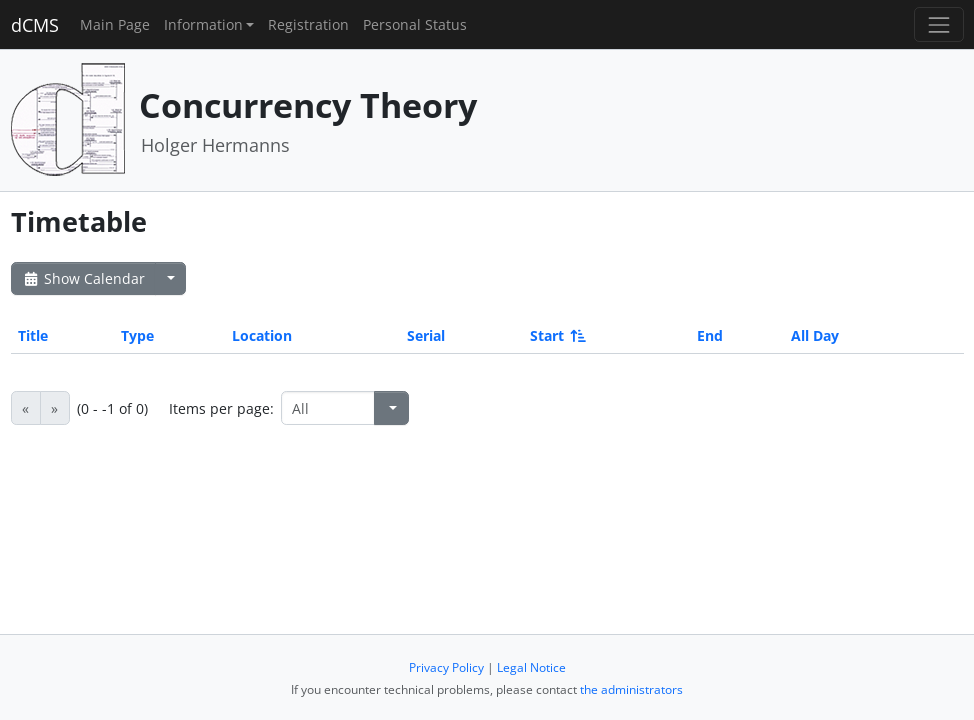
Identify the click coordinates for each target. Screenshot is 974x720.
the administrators (631, 689)
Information (203, 24)
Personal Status (415, 24)
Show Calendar (83, 278)
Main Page (115, 24)
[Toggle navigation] (938, 24)
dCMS (35, 25)
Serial (426, 335)
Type (137, 335)
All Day (815, 335)
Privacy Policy (446, 667)
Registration (308, 24)
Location (262, 335)
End (710, 335)
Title (33, 335)
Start (556, 335)
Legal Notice (531, 667)
